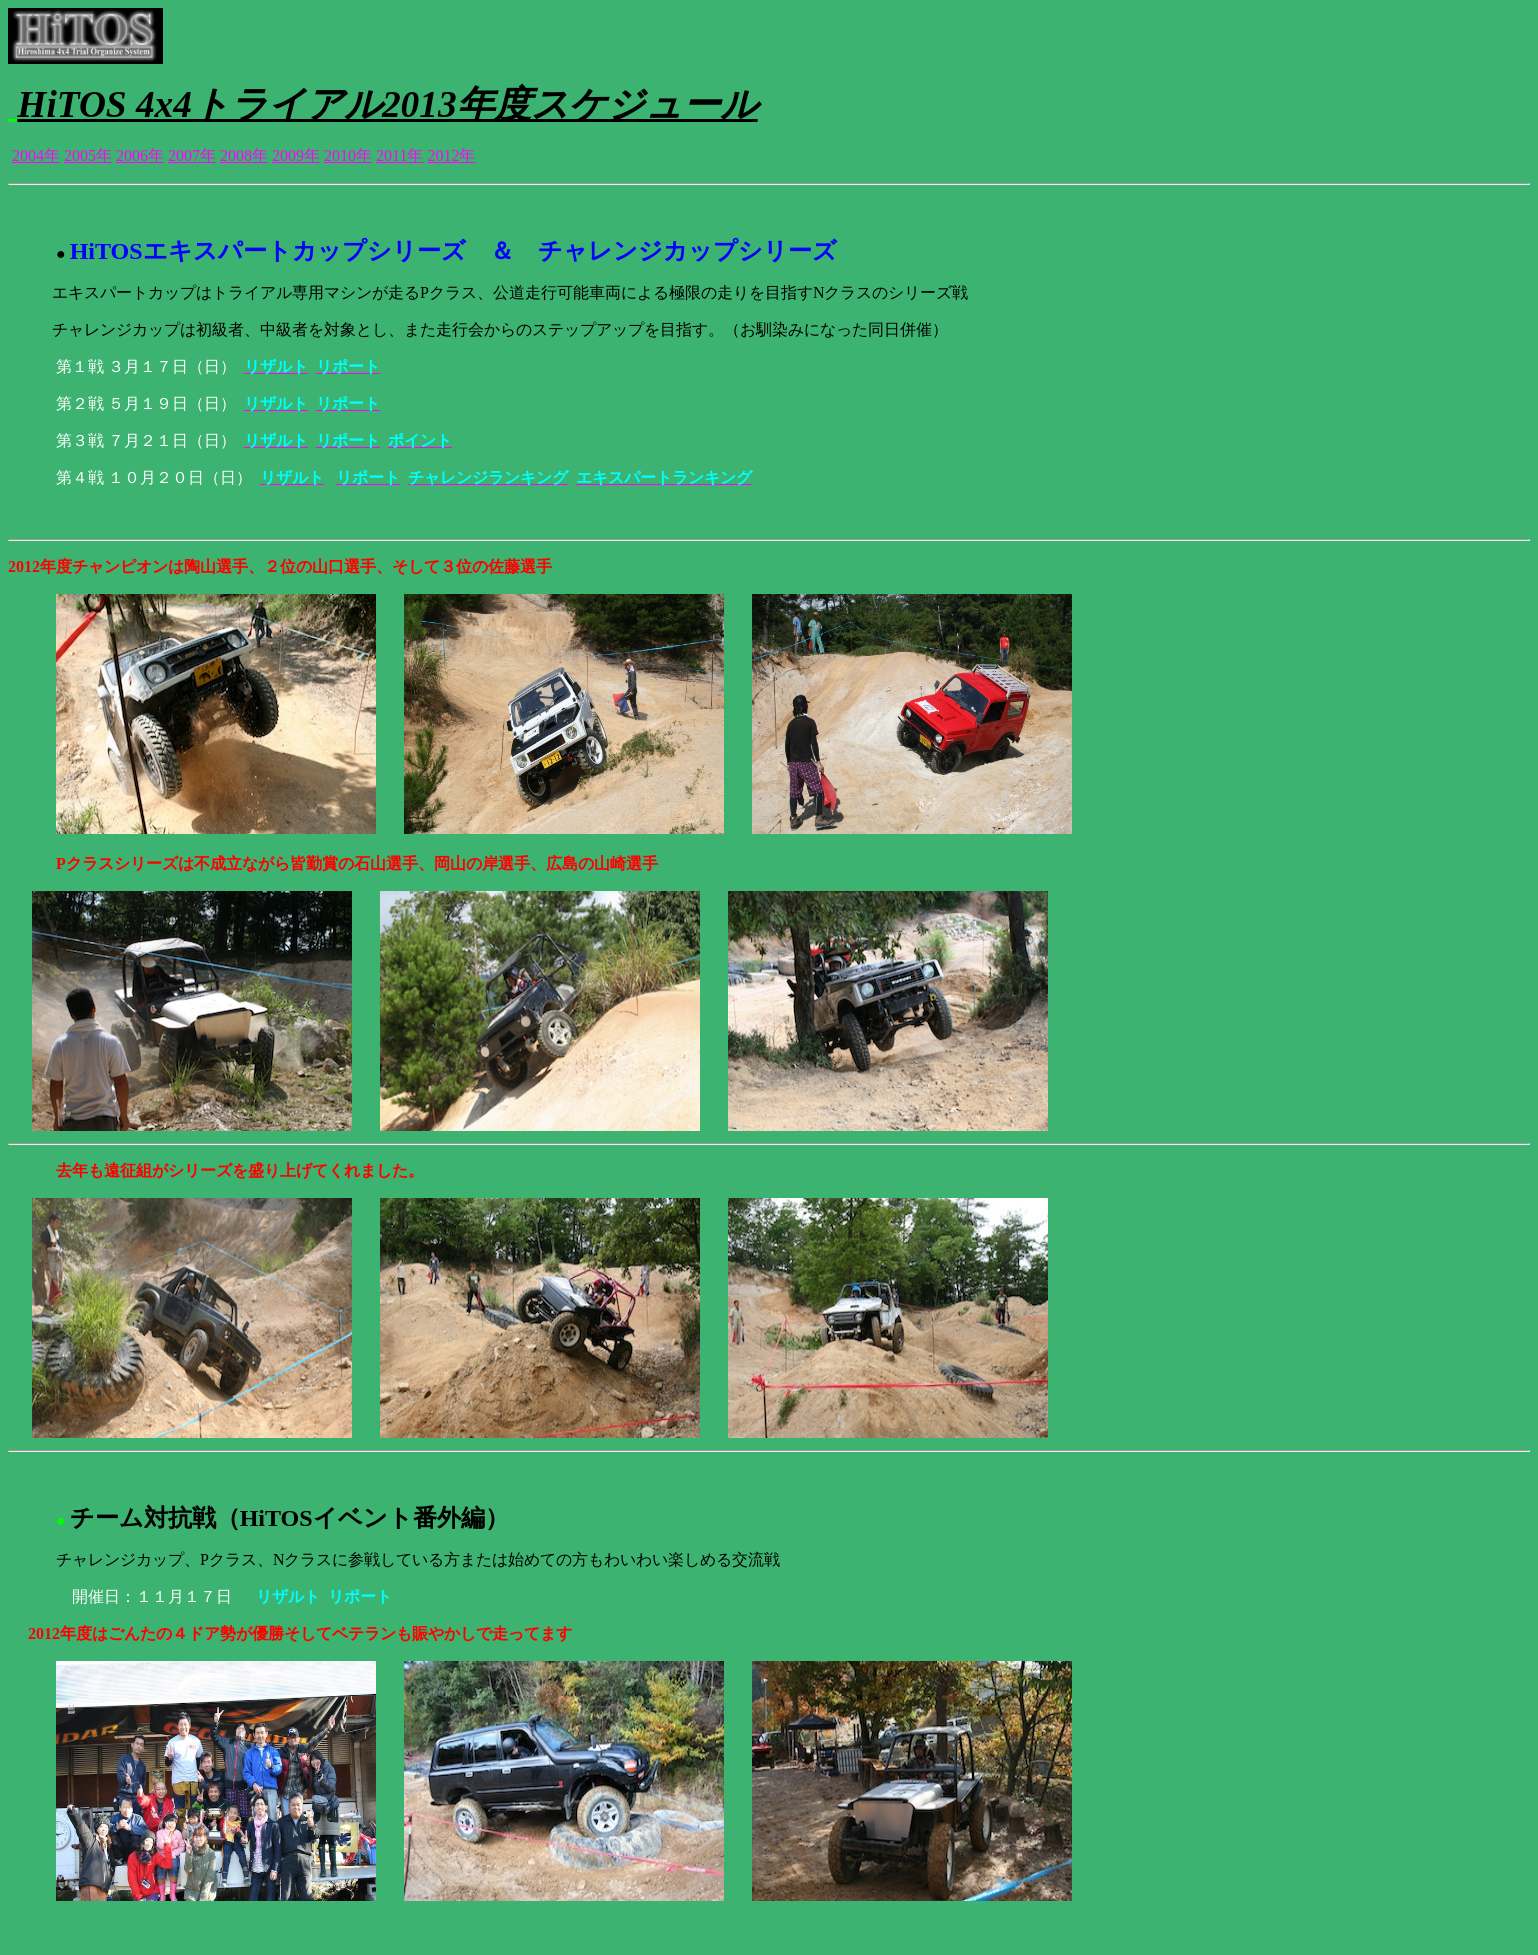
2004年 (36, 155)
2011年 (399, 155)
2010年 (348, 155)
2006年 (140, 155)
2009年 (296, 155)
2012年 (451, 155)
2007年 (192, 155)
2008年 (244, 155)
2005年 (88, 155)
